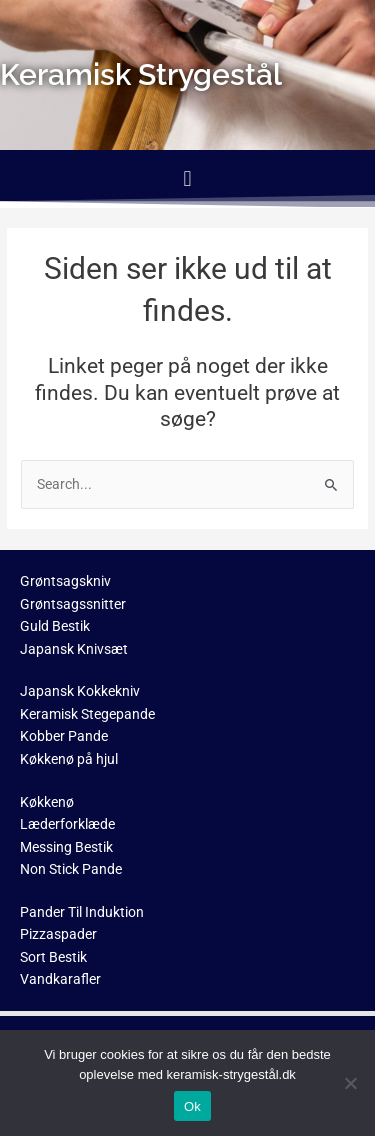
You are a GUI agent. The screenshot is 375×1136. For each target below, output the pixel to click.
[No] (350, 1083)
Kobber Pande (64, 736)
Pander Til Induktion (82, 912)
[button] (187, 178)
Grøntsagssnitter (73, 604)
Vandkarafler (60, 979)
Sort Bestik (53, 957)
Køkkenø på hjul (69, 759)
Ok (192, 1106)
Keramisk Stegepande (87, 714)
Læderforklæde (67, 824)
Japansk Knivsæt (74, 649)
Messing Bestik (66, 847)
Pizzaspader (58, 934)
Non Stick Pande (71, 869)
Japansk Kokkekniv (80, 691)
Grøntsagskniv (65, 581)
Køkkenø (47, 802)
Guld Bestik (55, 626)
